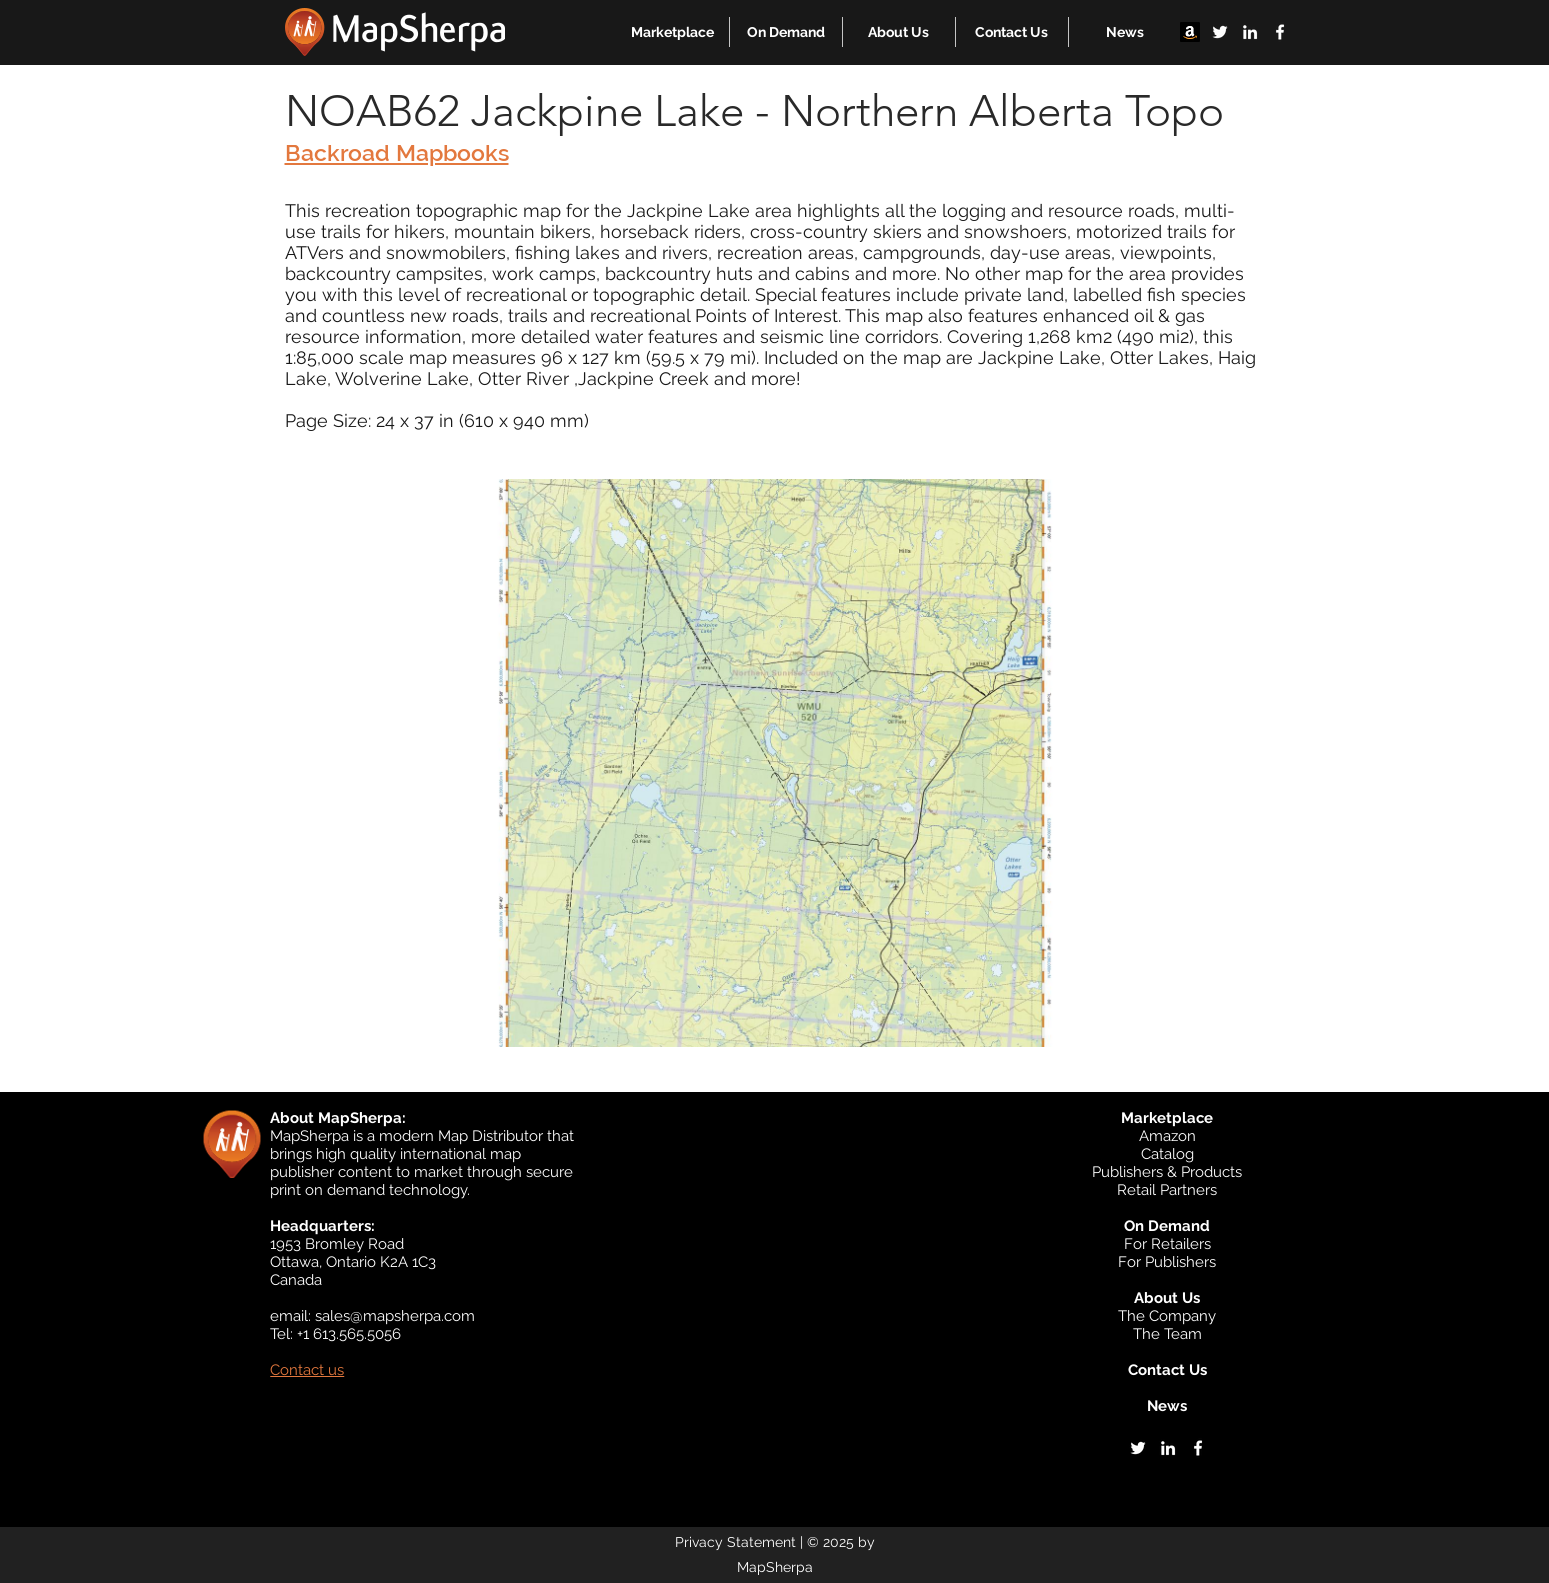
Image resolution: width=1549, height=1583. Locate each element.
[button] (672, 32)
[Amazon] (1190, 32)
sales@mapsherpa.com (395, 1316)
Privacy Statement (735, 1542)
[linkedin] (1250, 32)
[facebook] (1280, 32)
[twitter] (1220, 32)
